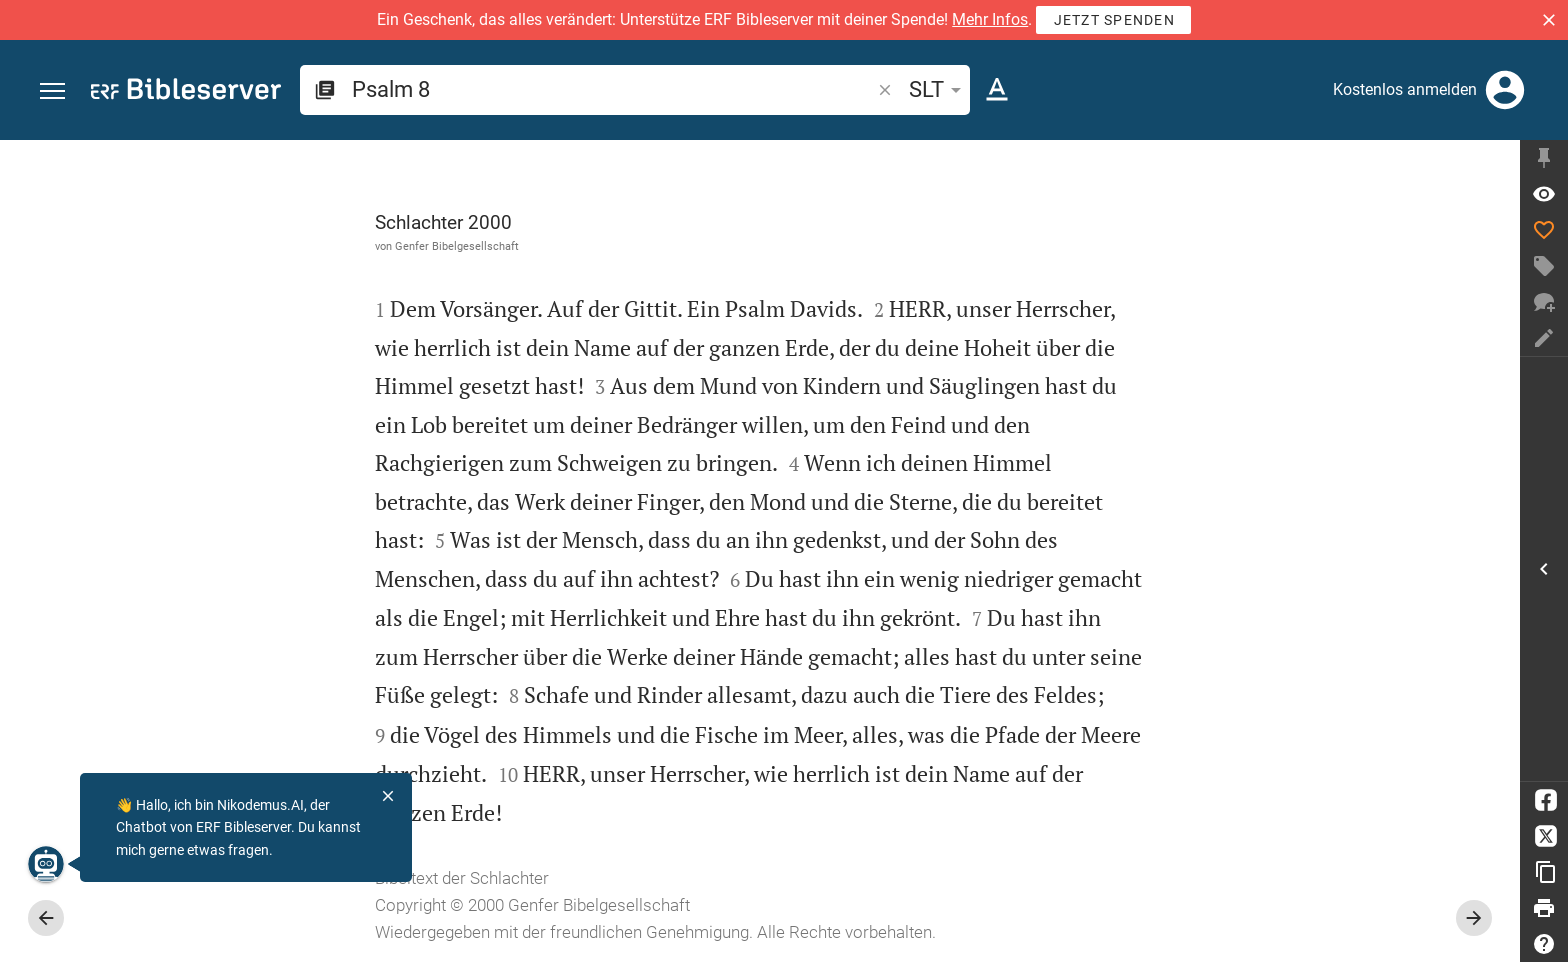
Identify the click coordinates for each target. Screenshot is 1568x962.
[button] (1549, 20)
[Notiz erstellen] (1544, 338)
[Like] (1544, 230)
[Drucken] (1544, 908)
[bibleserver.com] (186, 92)
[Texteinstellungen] (997, 90)
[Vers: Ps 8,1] (1544, 194)
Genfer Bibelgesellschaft (457, 246)
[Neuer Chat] (1544, 302)
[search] (613, 89)
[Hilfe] (1544, 944)
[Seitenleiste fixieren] (1544, 158)
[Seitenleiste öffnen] (1544, 569)
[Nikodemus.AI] (46, 864)
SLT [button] (938, 89)
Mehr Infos (990, 19)
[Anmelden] (1505, 90)
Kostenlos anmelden (1405, 89)
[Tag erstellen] (1544, 266)
